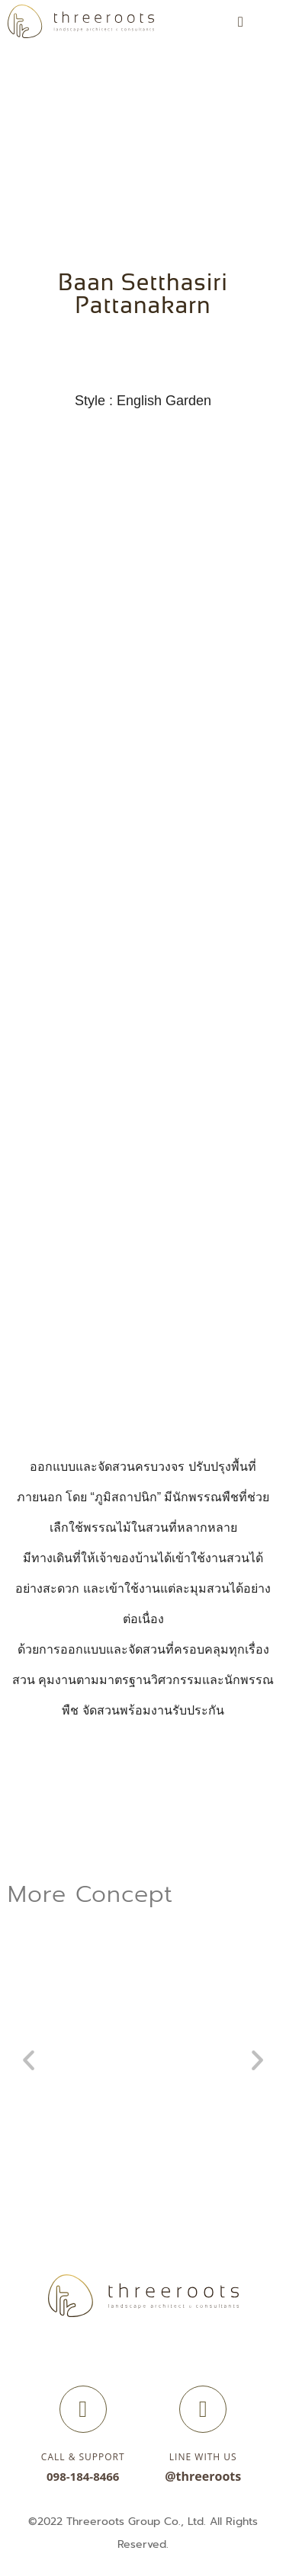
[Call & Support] (83, 2409)
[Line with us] (203, 2409)
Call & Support (83, 2456)
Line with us (203, 2456)
